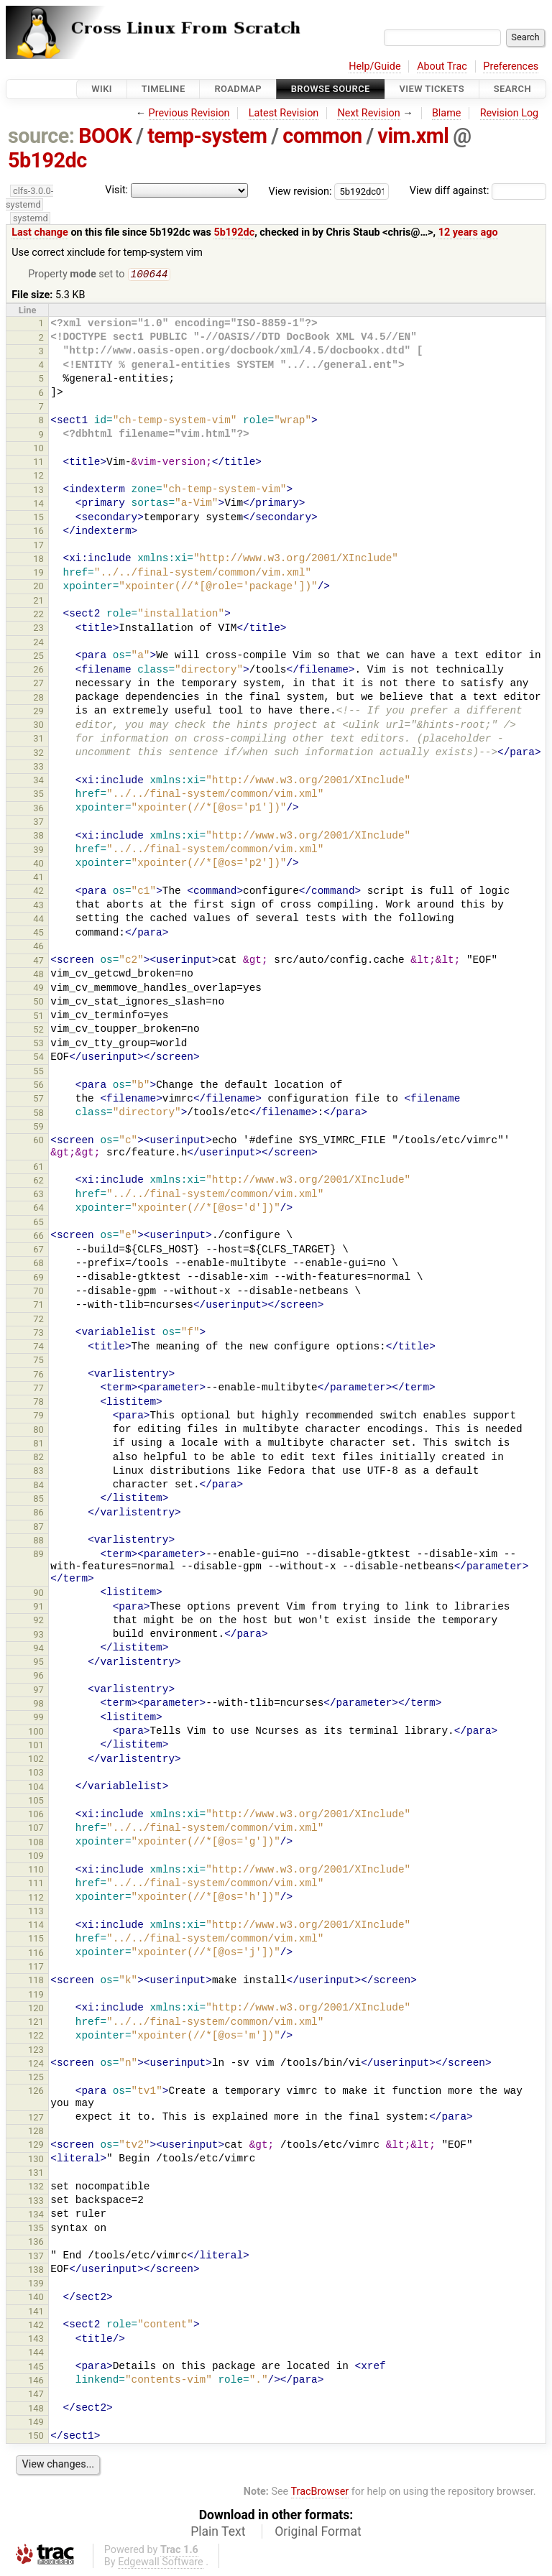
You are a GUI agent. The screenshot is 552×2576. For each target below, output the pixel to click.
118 (36, 1981)
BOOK (105, 136)
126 (36, 2092)
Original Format (318, 2533)
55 (38, 1072)
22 (38, 615)
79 (38, 1416)
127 (36, 2118)
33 (38, 767)
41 (38, 878)
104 (36, 1788)
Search (512, 88)
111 (36, 1884)
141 (36, 2312)
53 (38, 1044)
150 (36, 2437)
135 (36, 2229)
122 (36, 2036)
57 (38, 1099)
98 (38, 1704)
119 (36, 1995)
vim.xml (412, 136)
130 (36, 2160)
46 (38, 947)
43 (38, 906)
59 (38, 1127)
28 (38, 698)
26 (38, 670)
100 (36, 1732)
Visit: (116, 190)
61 (38, 1168)
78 (38, 1403)
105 (36, 1801)
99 (38, 1718)
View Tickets (432, 88)
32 (38, 754)
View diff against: (478, 191)
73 (38, 1334)
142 (36, 2326)
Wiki (101, 88)
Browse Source (330, 88)
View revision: (300, 191)
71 (38, 1306)
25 (38, 657)
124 (36, 2064)
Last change (40, 232)
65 (38, 1223)
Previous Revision (189, 113)
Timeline (163, 88)
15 (38, 518)
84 (38, 1486)
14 (38, 504)
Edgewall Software (160, 2563)
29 (38, 712)
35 (38, 795)
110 (36, 1870)
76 (38, 1375)
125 (36, 2078)
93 (38, 1635)
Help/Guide (374, 66)
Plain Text (217, 2533)
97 (38, 1691)
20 (38, 587)
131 (36, 2174)
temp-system (207, 136)
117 (36, 1967)
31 (38, 739)
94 (38, 1649)
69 (38, 1278)
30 (38, 726)
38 (38, 836)
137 (36, 2257)
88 (38, 1541)
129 (36, 2146)
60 (38, 1141)
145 (36, 2368)
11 (38, 463)
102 (36, 1760)
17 (38, 546)
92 (38, 1621)
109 (36, 1857)
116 (36, 1954)
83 (38, 1472)
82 (38, 1458)
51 (38, 1017)
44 (38, 920)
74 (38, 1347)
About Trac (442, 66)
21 (38, 601)
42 (38, 892)
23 (38, 629)
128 (36, 2132)
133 (36, 2202)
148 (36, 2409)
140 (36, 2298)
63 (38, 1195)
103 (36, 1773)
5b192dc (47, 160)
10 (38, 449)
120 (36, 2009)
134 (36, 2215)
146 (36, 2381)
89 (38, 1555)
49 (38, 989)
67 (38, 1250)
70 (38, 1292)
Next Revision (368, 113)
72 (38, 1320)
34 (38, 781)
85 (38, 1500)
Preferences (510, 66)
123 (36, 2051)
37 (38, 823)
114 (36, 1926)
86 (38, 1513)
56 (38, 1086)
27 (38, 684)
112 (36, 1898)
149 (36, 2423)
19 (38, 573)
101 (36, 1746)
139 (36, 2284)
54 (38, 1058)
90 (38, 1594)
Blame (446, 113)
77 (38, 1389)
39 (38, 851)
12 (38, 476)
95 (38, 1663)
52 (38, 1030)
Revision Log (509, 113)
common (322, 136)
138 (36, 2271)
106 (36, 1815)
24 (38, 643)
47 (38, 961)
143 (36, 2340)
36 (38, 809)
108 (36, 1843)
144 (36, 2353)
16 (38, 532)
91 (38, 1607)
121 (36, 2023)
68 (38, 1264)
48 (38, 975)
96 (38, 1676)
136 (36, 2243)
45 (38, 933)
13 (38, 491)
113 (36, 1912)
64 (38, 1209)
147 (36, 2395)
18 (38, 560)
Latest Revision (284, 113)
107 (36, 1829)
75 (38, 1361)
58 (38, 1114)
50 (38, 1002)
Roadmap (238, 88)
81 (38, 1444)
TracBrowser (320, 2493)
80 (38, 1431)
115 (36, 1939)
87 (38, 1528)
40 (38, 864)
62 (38, 1181)
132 (36, 2187)
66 (38, 1237)
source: (41, 136)
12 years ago (468, 232)
